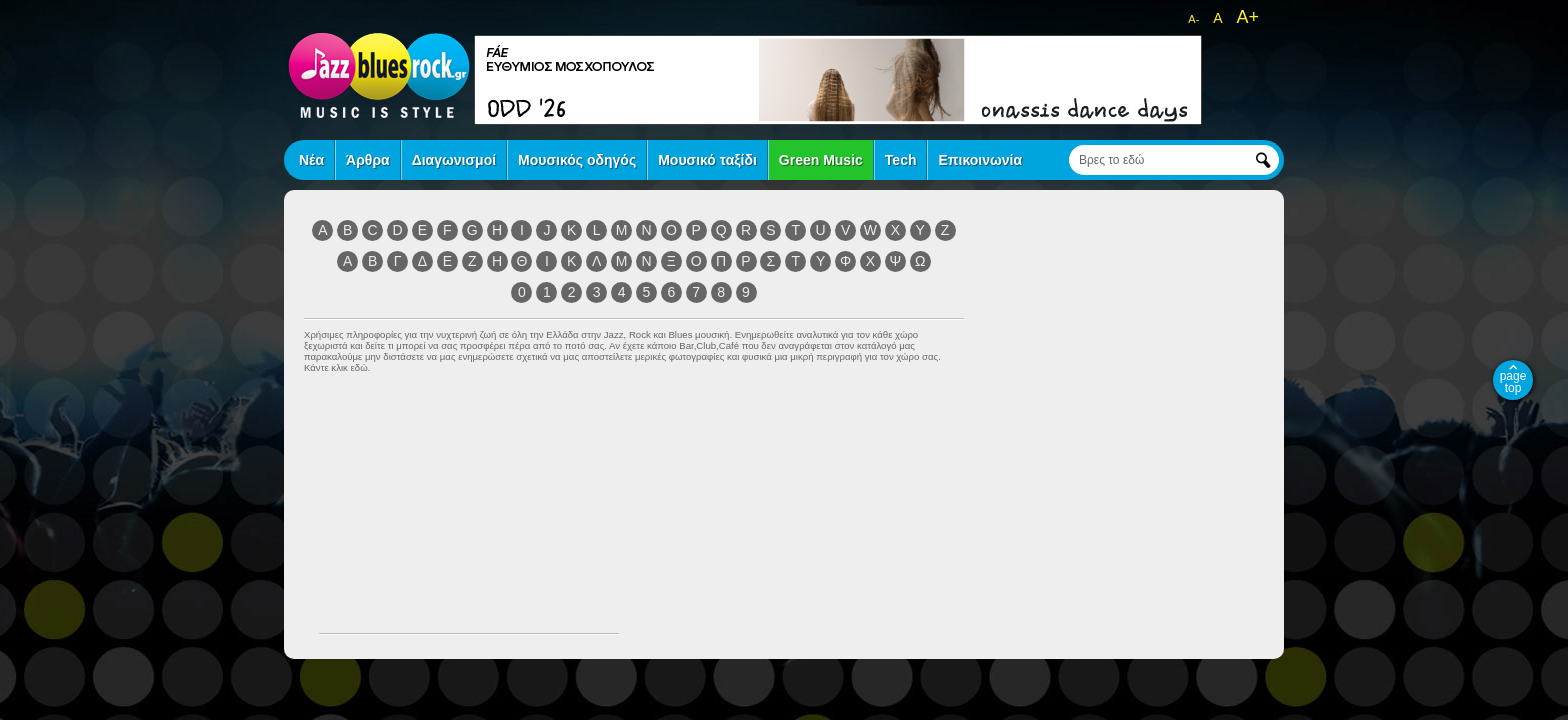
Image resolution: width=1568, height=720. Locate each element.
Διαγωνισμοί (454, 160)
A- (1193, 19)
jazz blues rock (379, 75)
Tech (901, 160)
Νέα (311, 160)
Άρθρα (368, 160)
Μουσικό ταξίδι (707, 160)
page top (1513, 382)
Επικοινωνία (980, 160)
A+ (1247, 17)
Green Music (821, 160)
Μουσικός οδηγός (577, 160)
